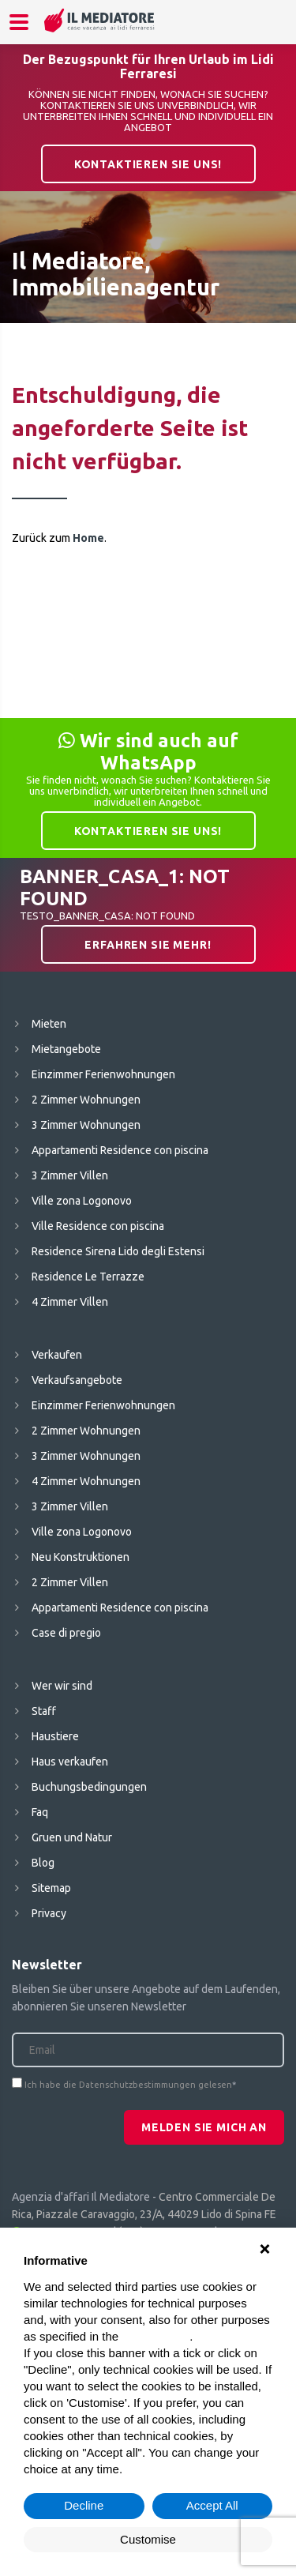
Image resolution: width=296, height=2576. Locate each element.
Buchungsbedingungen (89, 1787)
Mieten (49, 1023)
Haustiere (55, 1736)
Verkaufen (57, 1354)
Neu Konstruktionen (80, 1557)
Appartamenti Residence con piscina (120, 1150)
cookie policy (155, 2336)
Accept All (212, 2505)
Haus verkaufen (70, 1761)
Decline (83, 2505)
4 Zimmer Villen (70, 1302)
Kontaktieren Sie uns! (148, 164)
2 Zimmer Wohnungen (86, 1099)
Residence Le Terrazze (88, 1276)
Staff (44, 1711)
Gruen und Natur (72, 1837)
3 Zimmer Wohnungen (86, 1125)
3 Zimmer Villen (70, 1175)
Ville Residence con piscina (98, 1226)
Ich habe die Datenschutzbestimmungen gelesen (128, 2084)
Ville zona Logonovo (82, 1200)
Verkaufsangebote (77, 1380)
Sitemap (51, 1888)
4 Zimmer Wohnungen (86, 1481)
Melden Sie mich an (204, 2127)
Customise (148, 2539)
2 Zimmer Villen (70, 1582)
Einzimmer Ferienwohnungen (103, 1074)
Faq (40, 1812)
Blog (43, 1862)
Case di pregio (66, 1632)
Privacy (49, 1913)
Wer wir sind (62, 1685)
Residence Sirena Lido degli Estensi (118, 1251)
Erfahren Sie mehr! (147, 944)
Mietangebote (66, 1049)
